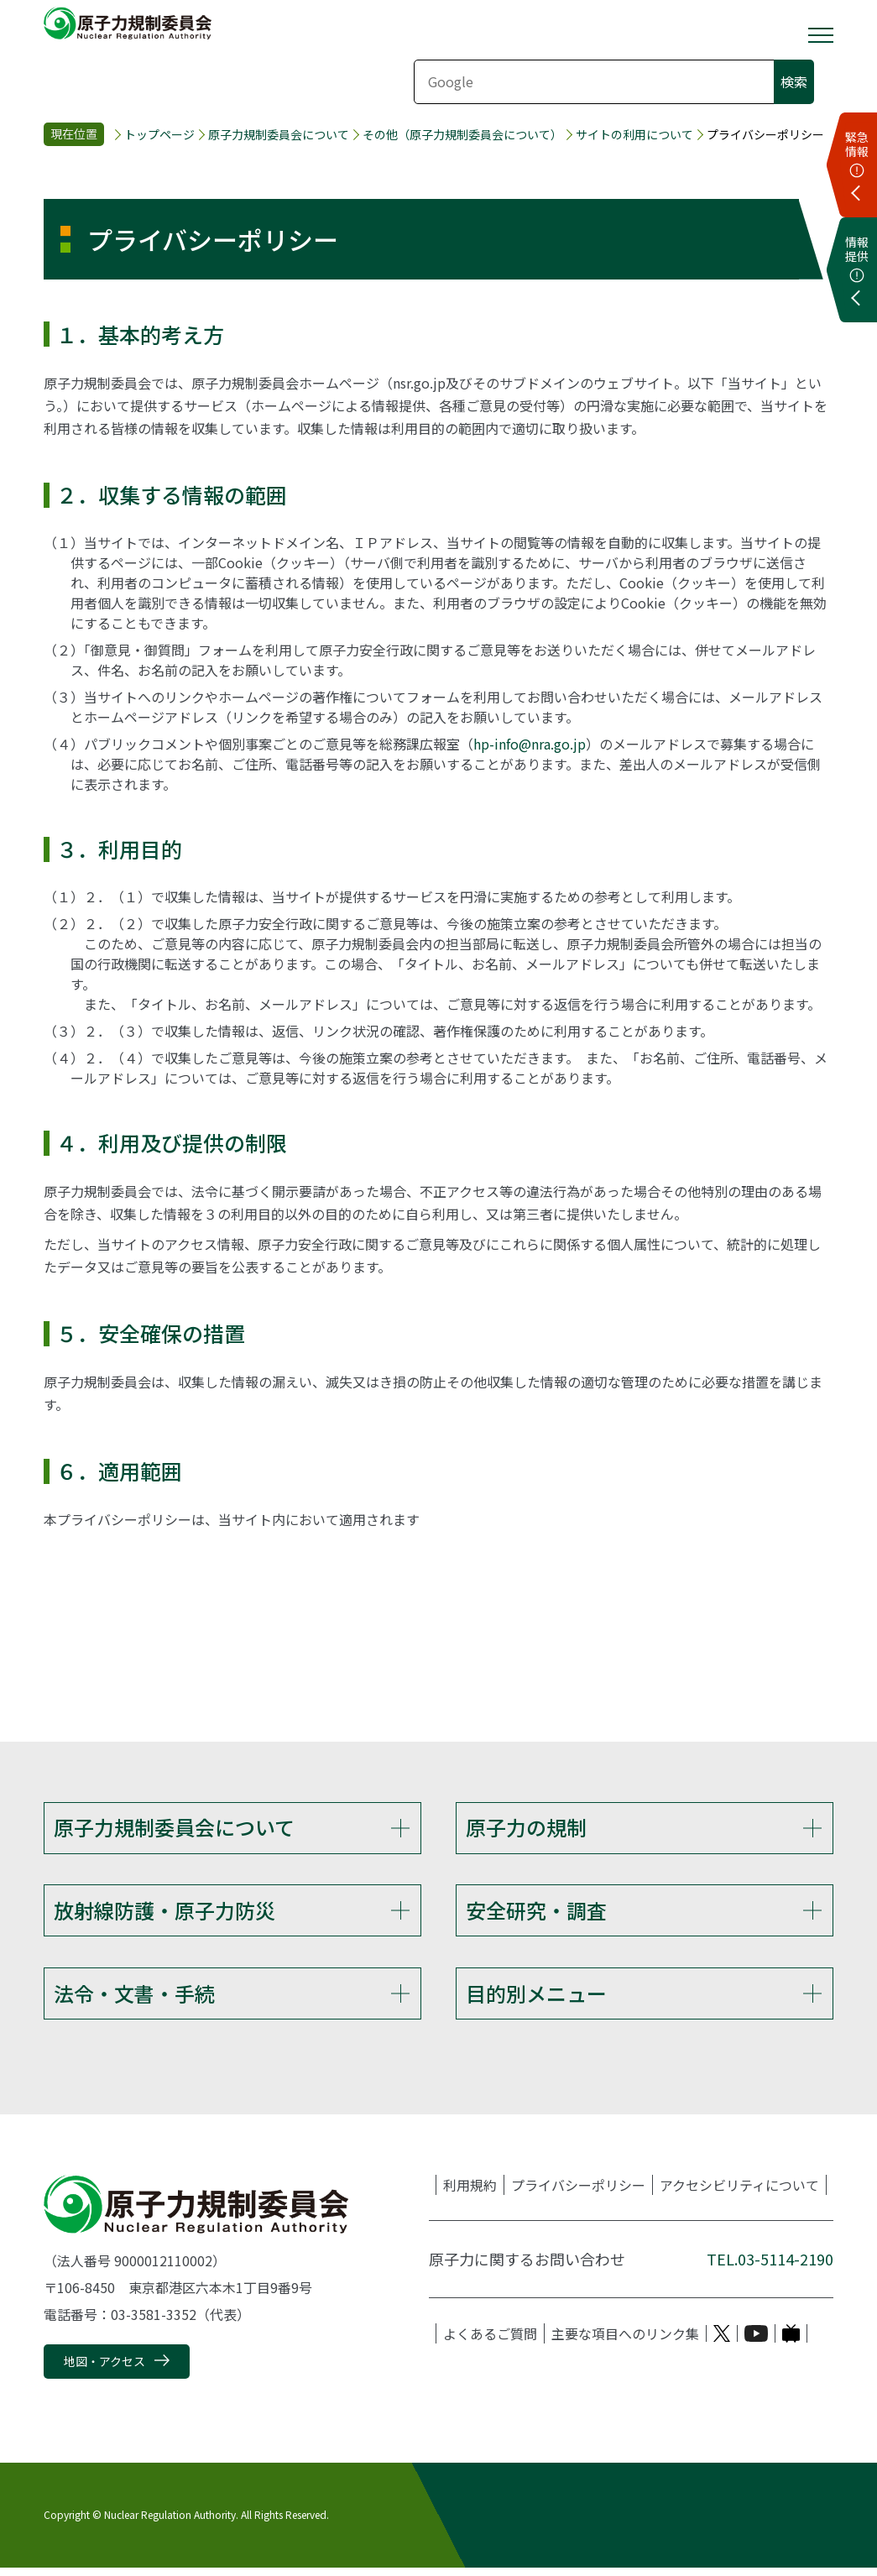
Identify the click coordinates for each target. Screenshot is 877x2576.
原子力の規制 (526, 1827)
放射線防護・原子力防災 (164, 1912)
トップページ (159, 135)
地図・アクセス (104, 2369)
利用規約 (470, 2193)
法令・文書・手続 (134, 1999)
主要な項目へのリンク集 (625, 2342)
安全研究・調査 (536, 1912)
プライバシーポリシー (578, 2193)
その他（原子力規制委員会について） (462, 135)
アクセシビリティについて (739, 2193)
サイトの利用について (634, 135)
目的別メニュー (536, 1999)
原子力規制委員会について (278, 135)
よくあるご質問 (490, 2342)
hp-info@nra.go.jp (529, 744)
